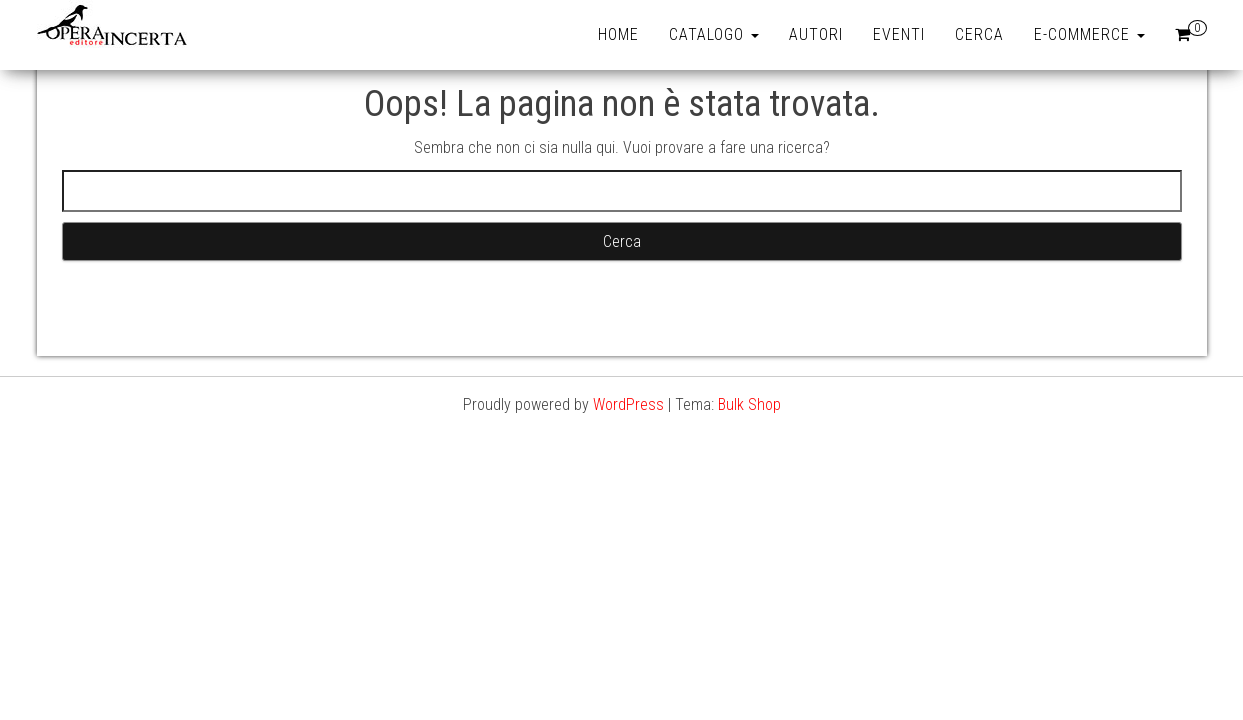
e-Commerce (1089, 34)
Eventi (899, 34)
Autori (816, 34)
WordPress (628, 404)
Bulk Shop (749, 404)
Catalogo (714, 34)
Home (618, 34)
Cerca (979, 34)
